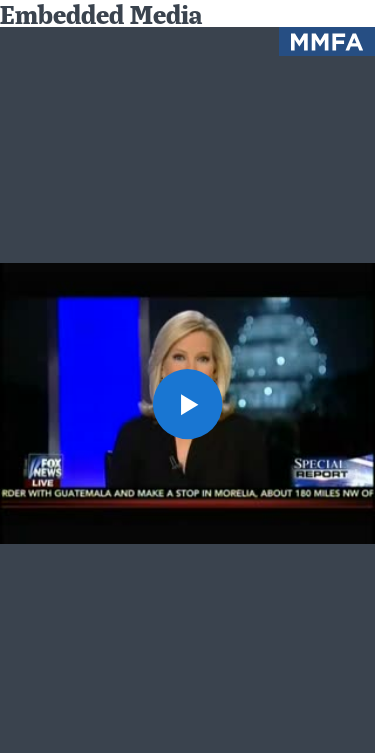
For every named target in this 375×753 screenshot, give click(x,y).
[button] (188, 404)
